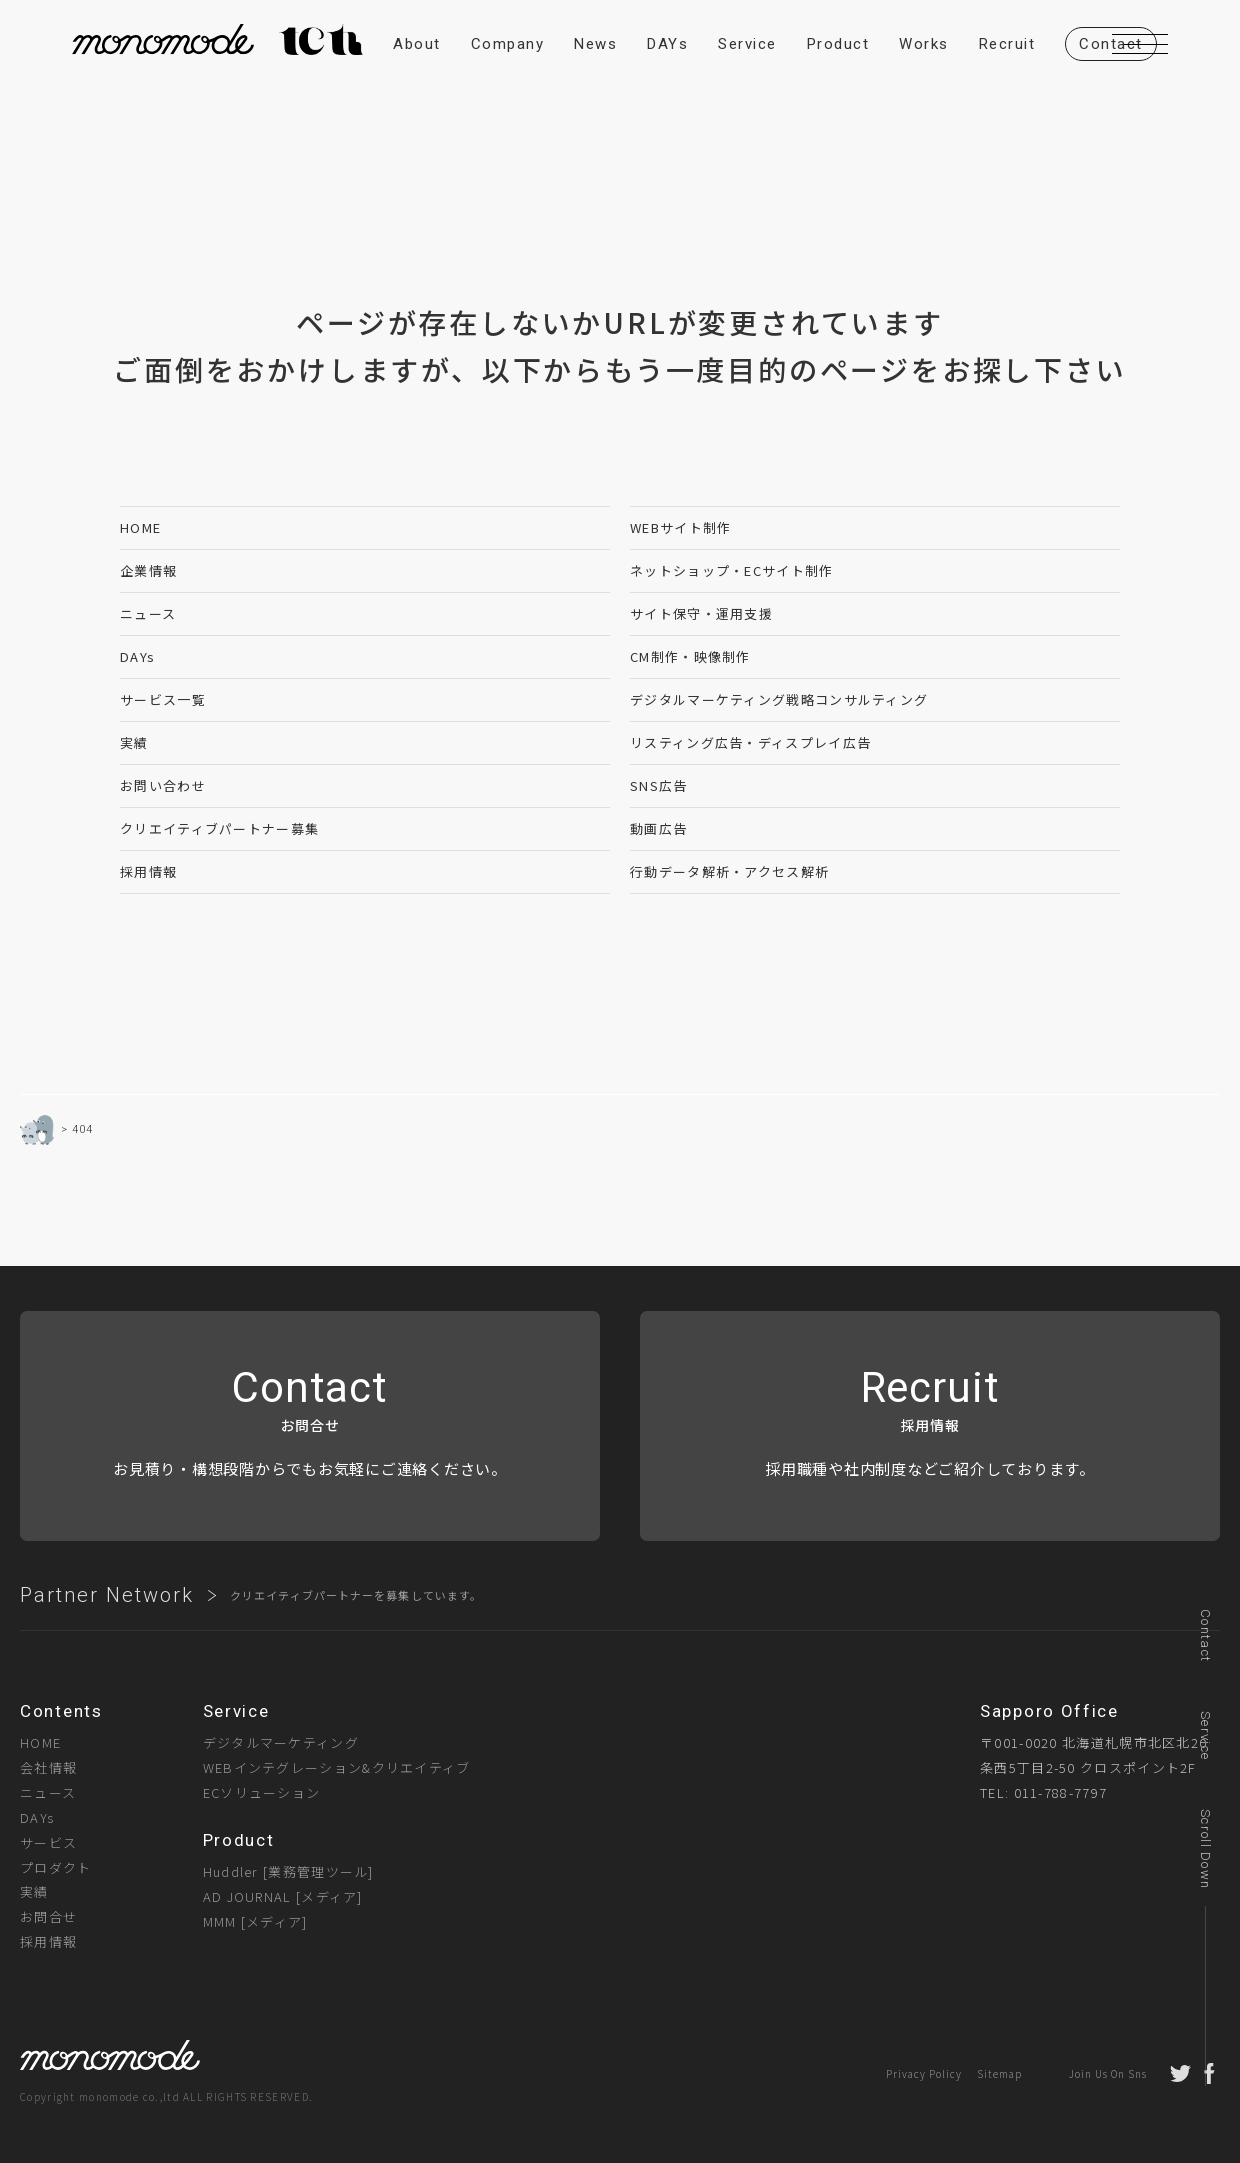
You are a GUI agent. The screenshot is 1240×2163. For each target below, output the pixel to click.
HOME (140, 527)
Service (1205, 1735)
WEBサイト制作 (680, 527)
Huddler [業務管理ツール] (288, 1871)
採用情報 (148, 871)
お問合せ (48, 1916)
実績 (134, 742)
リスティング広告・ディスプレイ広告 (750, 742)
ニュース (148, 613)
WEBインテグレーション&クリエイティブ (337, 1767)
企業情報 (148, 570)
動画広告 (658, 828)
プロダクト (56, 1867)
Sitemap (999, 2073)
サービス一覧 (163, 699)
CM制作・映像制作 (690, 656)
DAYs (137, 656)
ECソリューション (262, 1792)
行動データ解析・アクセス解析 (729, 871)
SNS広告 (659, 785)
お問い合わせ (163, 785)
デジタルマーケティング (281, 1742)
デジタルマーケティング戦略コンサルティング (779, 699)
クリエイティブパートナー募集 (219, 828)
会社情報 (48, 1767)
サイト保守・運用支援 (701, 613)
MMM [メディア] (255, 1921)
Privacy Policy (924, 2073)
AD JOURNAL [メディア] (283, 1896)
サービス (48, 1842)
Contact (1205, 1635)
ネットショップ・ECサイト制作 (732, 570)
